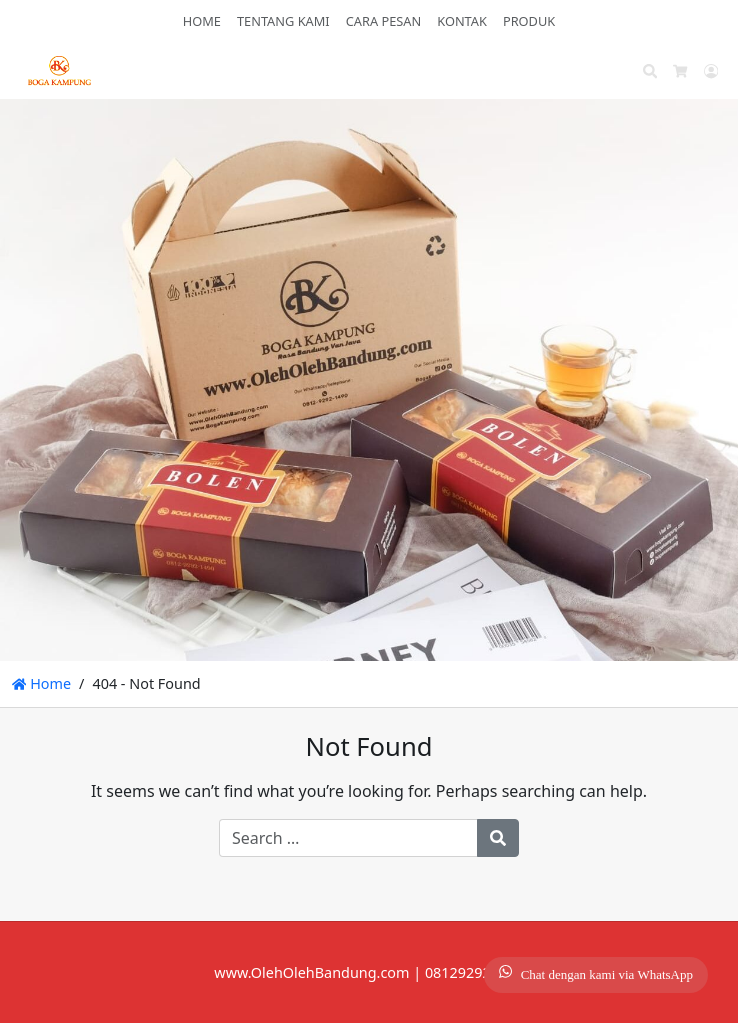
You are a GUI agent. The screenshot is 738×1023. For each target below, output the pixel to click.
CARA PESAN (384, 21)
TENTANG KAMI (283, 21)
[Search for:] (348, 838)
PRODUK (529, 21)
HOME (202, 21)
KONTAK (462, 21)
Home (41, 683)
